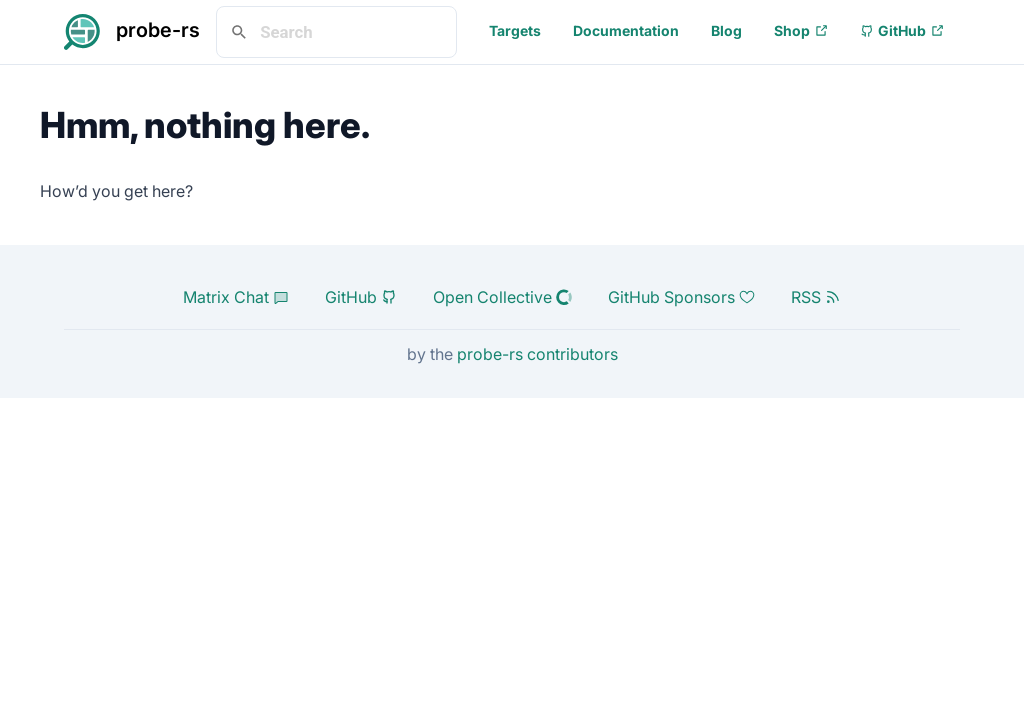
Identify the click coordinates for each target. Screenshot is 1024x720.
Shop (801, 30)
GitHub (902, 30)
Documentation (626, 30)
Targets (515, 30)
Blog (726, 30)
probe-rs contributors (537, 354)
